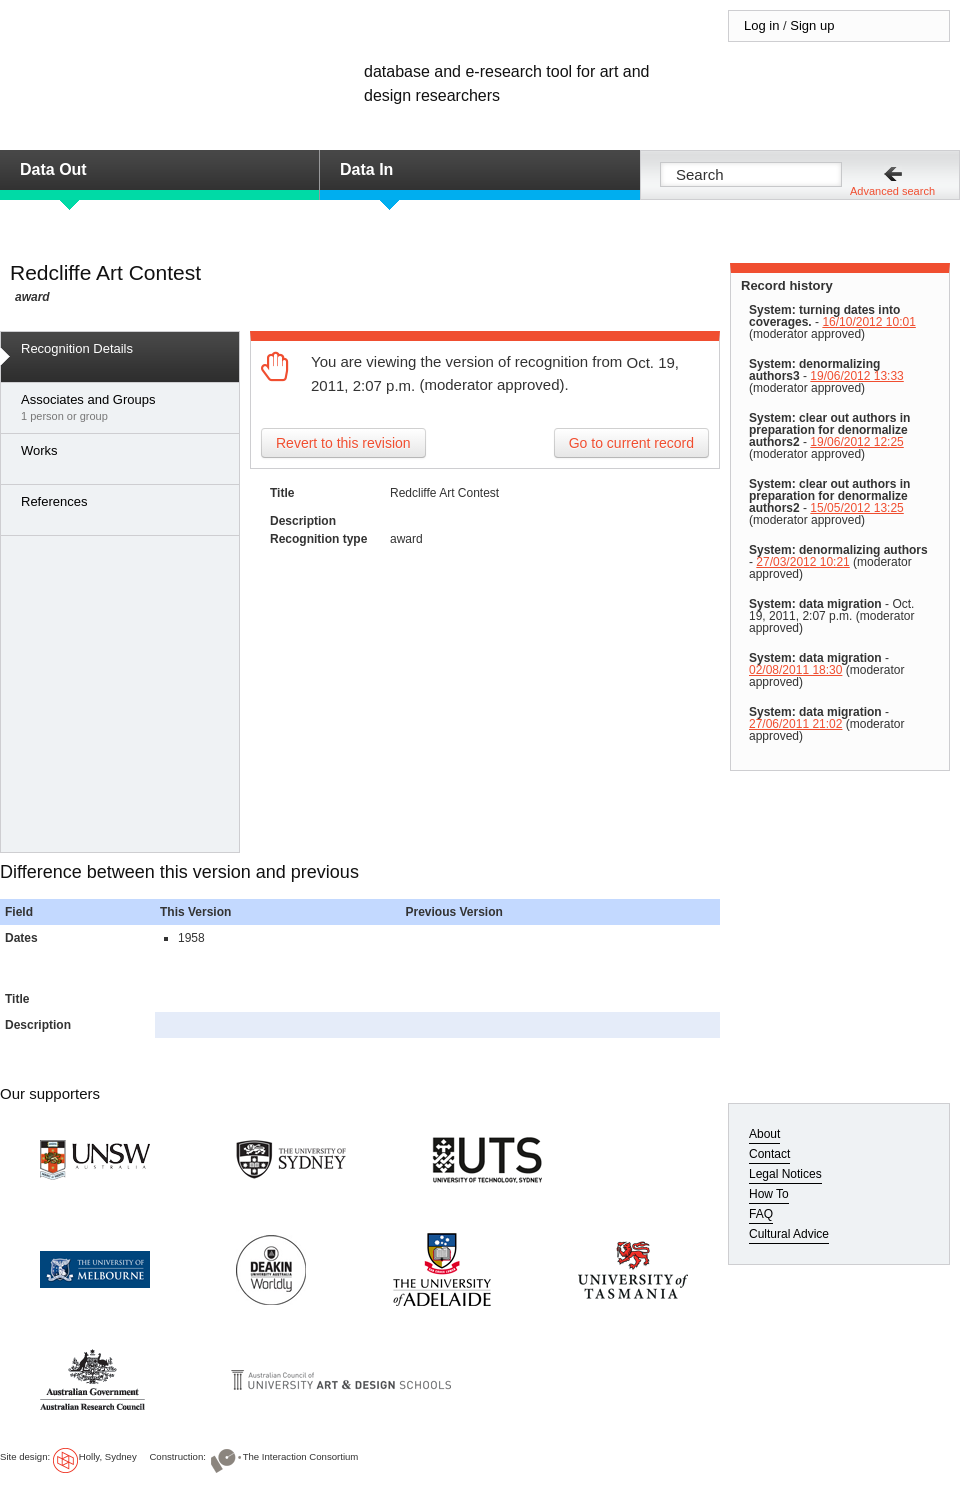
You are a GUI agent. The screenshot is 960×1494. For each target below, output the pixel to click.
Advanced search (892, 191)
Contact (769, 1154)
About (764, 1134)
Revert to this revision (343, 443)
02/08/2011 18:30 (795, 670)
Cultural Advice (789, 1234)
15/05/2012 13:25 (856, 508)
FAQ (761, 1214)
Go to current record (631, 443)
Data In (366, 169)
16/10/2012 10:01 (868, 322)
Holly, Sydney (108, 1456)
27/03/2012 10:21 (802, 562)
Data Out (53, 169)
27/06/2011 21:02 (795, 724)
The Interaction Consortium (301, 1456)
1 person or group (125, 407)
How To (769, 1194)
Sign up (812, 25)
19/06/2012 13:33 (856, 376)
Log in (761, 25)
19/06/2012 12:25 (856, 442)
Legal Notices (785, 1174)
